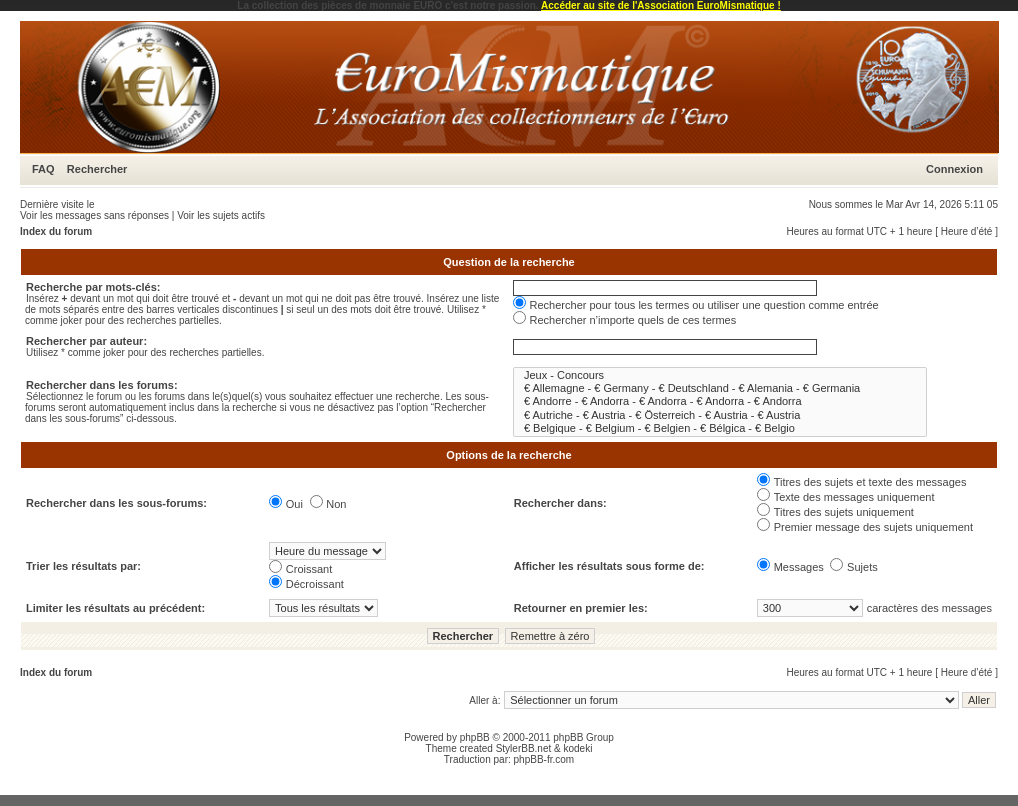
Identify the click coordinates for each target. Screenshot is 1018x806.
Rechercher (97, 169)
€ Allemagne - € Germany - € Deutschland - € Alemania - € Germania (720, 388)
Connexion (954, 169)
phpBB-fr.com (544, 759)
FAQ (43, 169)
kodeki (577, 748)
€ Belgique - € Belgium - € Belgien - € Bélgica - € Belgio (720, 428)
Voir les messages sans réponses (94, 215)
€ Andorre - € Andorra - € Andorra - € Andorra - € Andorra (720, 401)
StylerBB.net (524, 748)
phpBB (475, 737)
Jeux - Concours (720, 375)
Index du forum (56, 231)
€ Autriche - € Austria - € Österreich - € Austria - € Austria (720, 415)
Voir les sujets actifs (221, 215)
